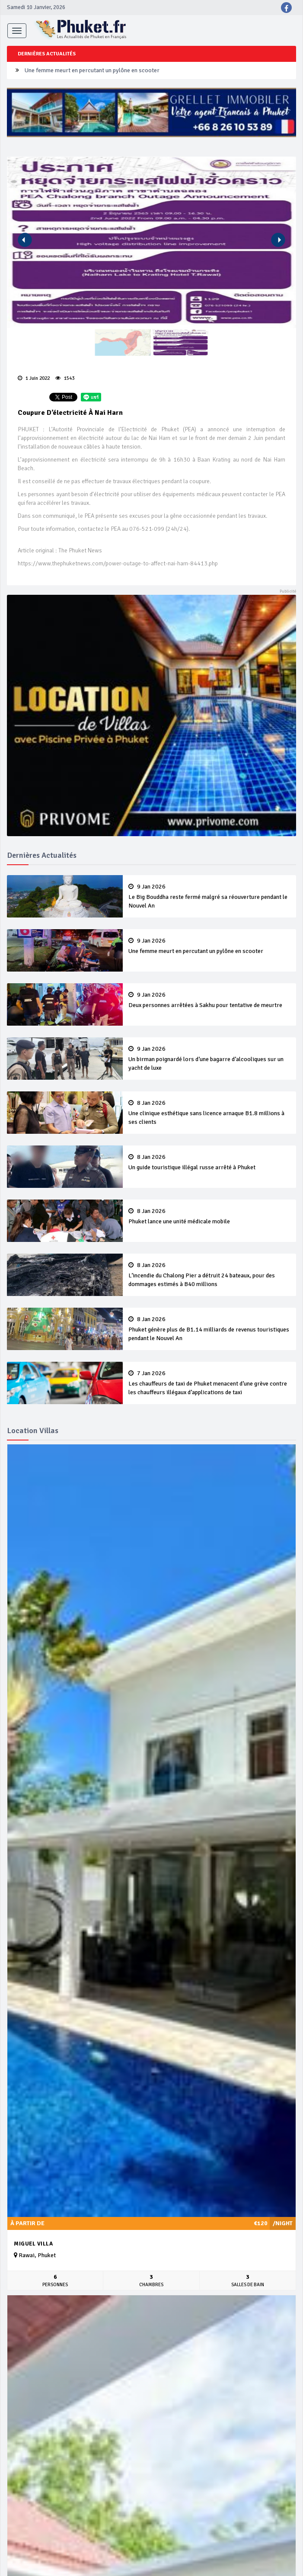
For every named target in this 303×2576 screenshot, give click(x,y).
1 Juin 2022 (34, 378)
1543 (64, 378)
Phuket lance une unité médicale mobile (209, 1216)
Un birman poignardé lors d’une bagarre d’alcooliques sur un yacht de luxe (209, 1058)
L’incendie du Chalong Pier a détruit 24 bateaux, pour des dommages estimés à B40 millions (209, 1275)
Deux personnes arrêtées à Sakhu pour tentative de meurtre (209, 1000)
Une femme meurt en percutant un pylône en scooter (92, 70)
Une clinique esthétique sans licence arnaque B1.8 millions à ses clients (209, 1113)
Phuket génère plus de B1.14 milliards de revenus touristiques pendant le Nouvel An (209, 1329)
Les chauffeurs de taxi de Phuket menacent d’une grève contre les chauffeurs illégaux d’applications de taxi (209, 1383)
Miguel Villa (33, 2244)
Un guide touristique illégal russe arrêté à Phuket (209, 1162)
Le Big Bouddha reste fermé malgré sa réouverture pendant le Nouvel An (209, 896)
